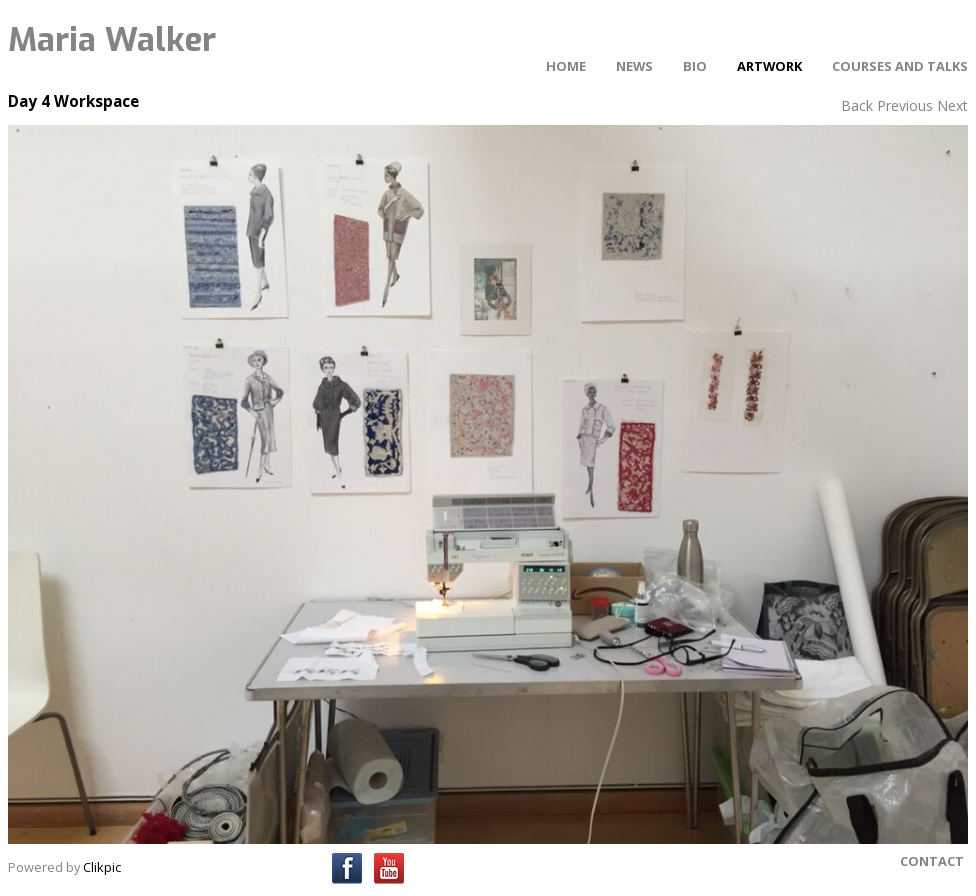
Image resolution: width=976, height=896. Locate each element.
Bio (695, 66)
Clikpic (102, 867)
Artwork (769, 66)
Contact (932, 861)
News (634, 66)
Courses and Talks (900, 66)
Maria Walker (112, 40)
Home (566, 66)
